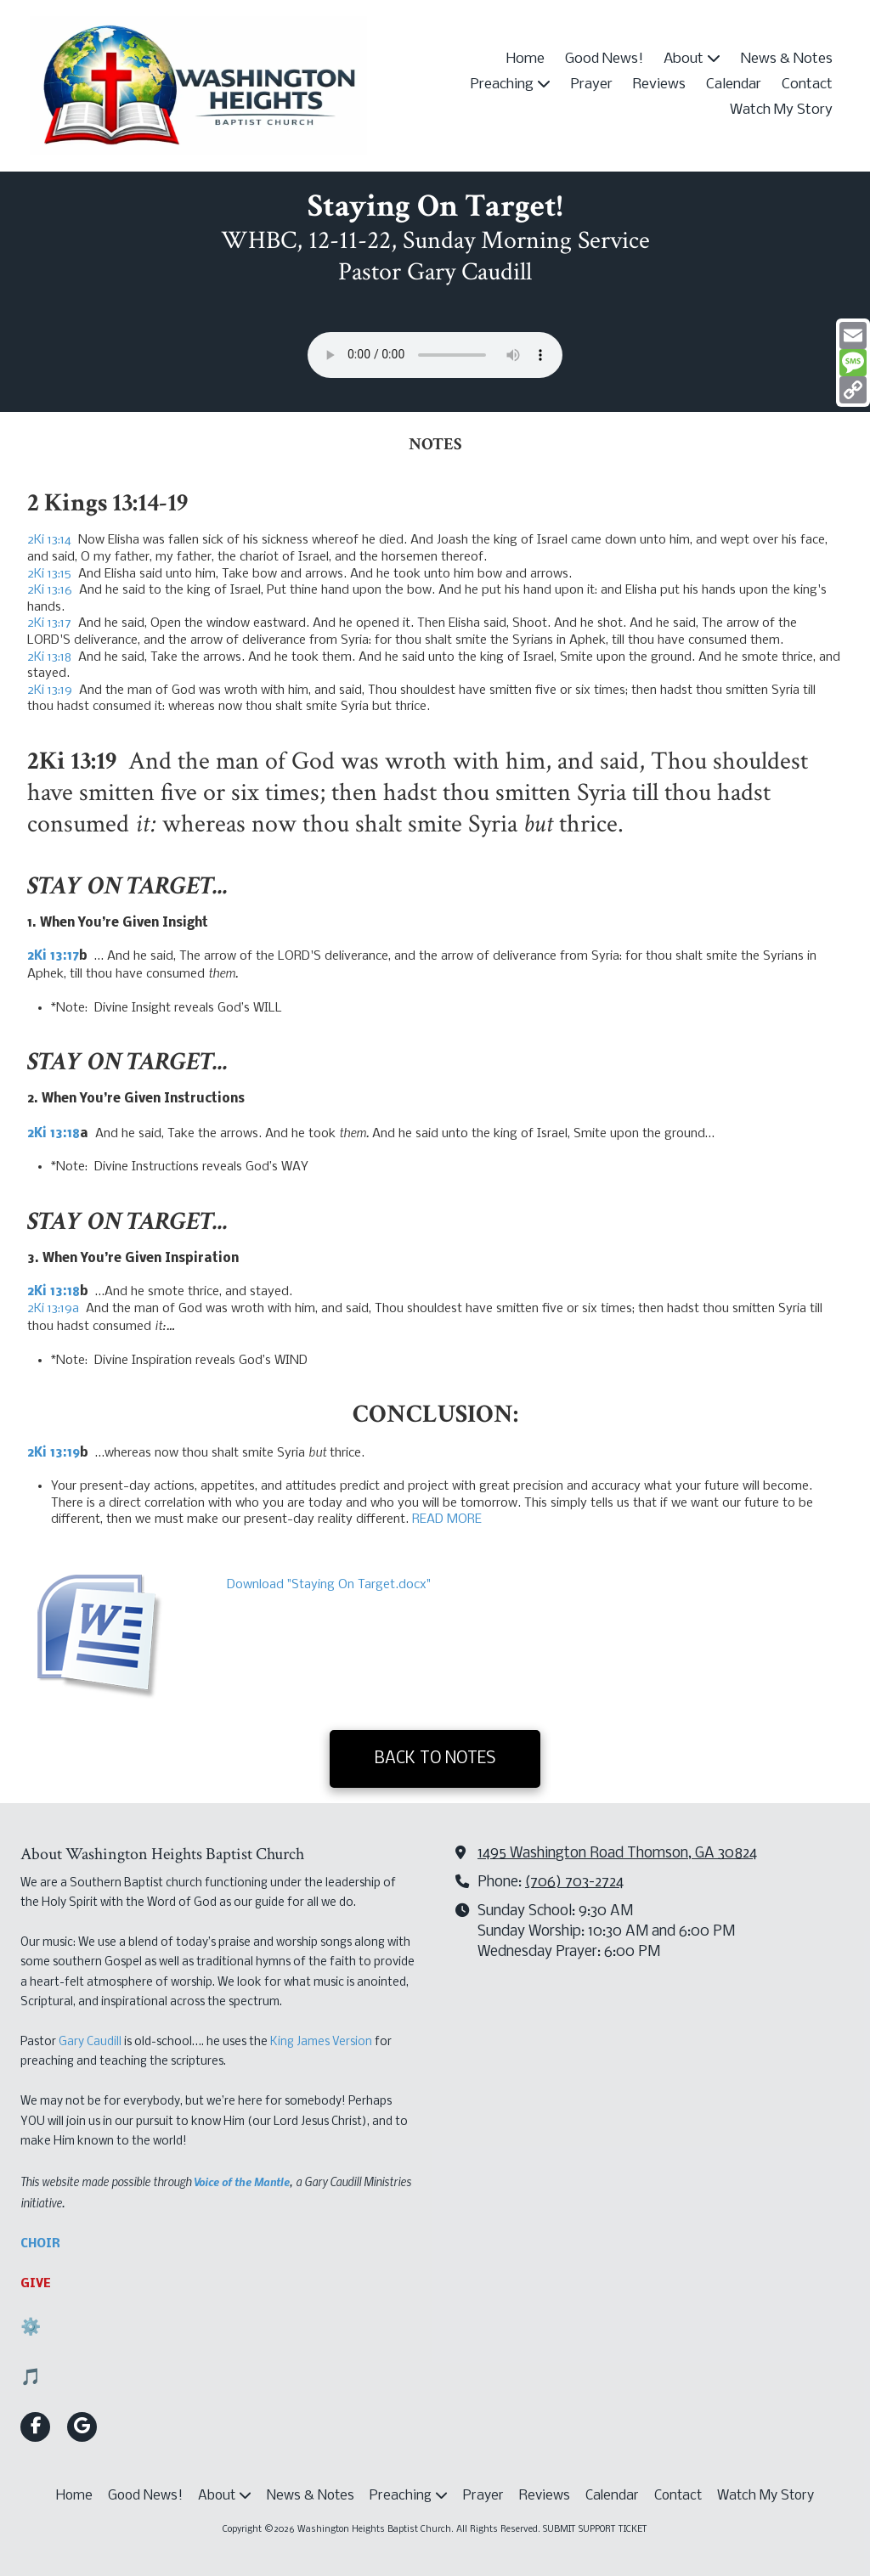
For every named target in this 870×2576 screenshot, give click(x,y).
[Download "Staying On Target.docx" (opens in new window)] (120, 1629)
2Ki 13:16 (49, 590)
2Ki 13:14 (49, 540)
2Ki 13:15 (49, 574)
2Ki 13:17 (49, 623)
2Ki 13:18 (49, 657)
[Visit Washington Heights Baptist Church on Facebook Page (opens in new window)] (35, 2427)
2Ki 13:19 (49, 690)
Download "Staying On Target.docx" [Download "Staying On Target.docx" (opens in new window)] (329, 1585)
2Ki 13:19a (53, 1309)
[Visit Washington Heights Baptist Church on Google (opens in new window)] (82, 2427)
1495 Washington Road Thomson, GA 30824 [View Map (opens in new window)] (617, 1854)
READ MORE (447, 1519)
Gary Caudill (90, 2042)
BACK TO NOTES (435, 1758)
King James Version (321, 2042)
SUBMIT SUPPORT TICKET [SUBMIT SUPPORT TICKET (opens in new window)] (595, 2529)
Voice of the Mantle (242, 2181)
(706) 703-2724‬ (574, 1882)
